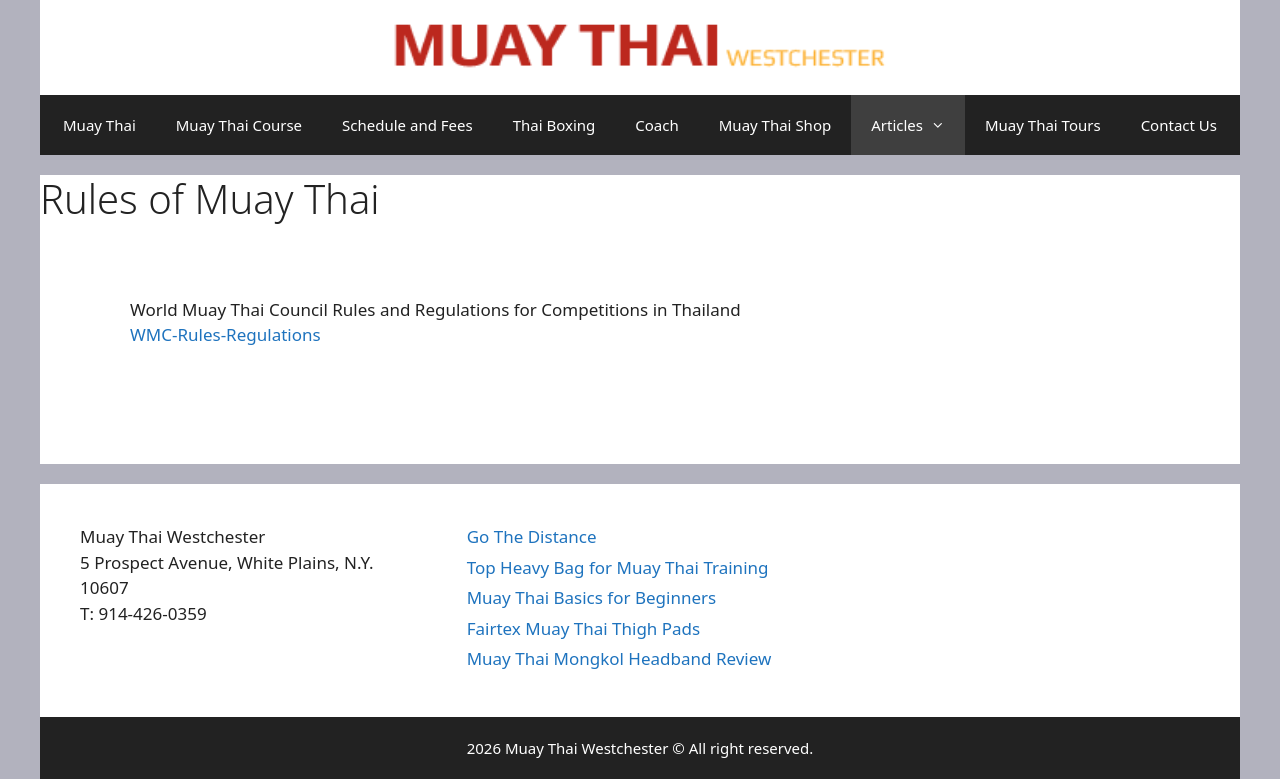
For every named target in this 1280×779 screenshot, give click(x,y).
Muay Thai (99, 125)
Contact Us (1179, 125)
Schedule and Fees (407, 125)
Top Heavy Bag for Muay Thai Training (618, 567)
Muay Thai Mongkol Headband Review (619, 658)
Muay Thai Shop (775, 125)
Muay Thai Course (239, 125)
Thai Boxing (554, 125)
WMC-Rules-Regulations (225, 334)
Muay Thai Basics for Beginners (592, 597)
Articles (918, 125)
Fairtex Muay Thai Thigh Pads (584, 628)
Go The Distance (532, 536)
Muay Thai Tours (1043, 125)
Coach (656, 125)
